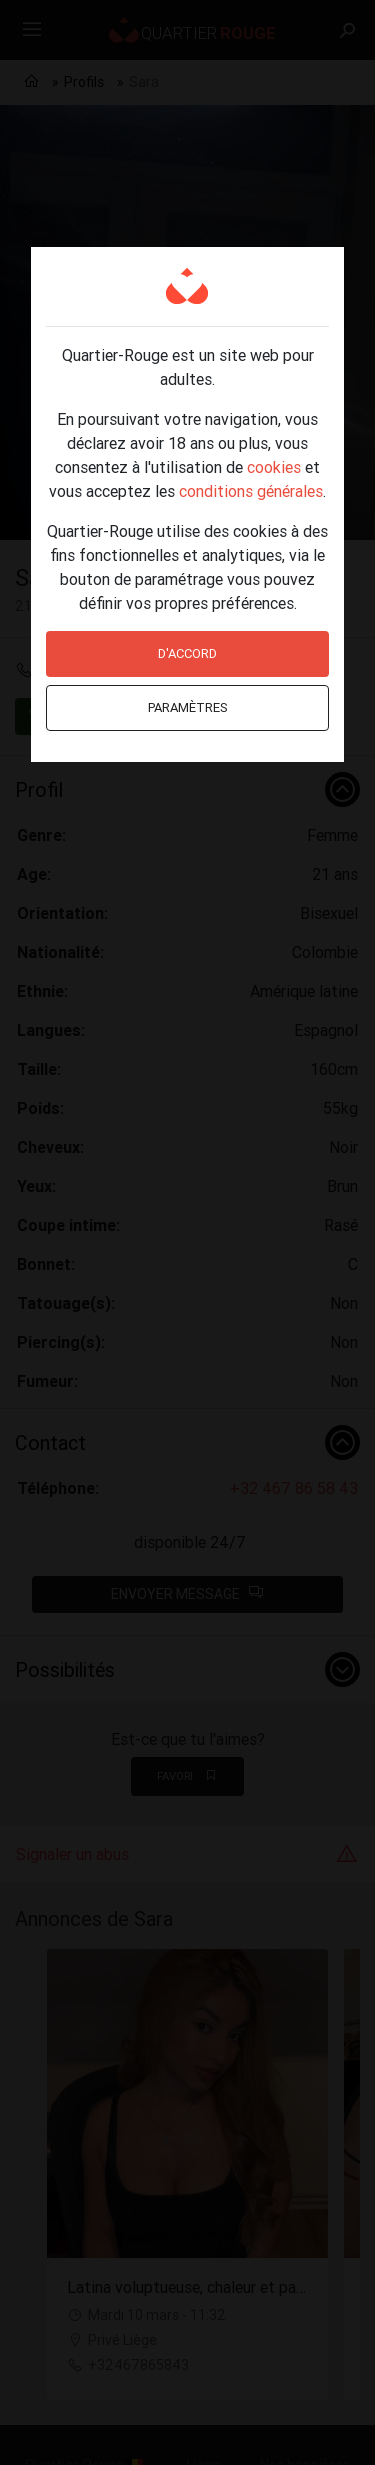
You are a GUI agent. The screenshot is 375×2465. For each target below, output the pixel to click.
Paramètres (188, 707)
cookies (274, 467)
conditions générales (251, 491)
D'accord (187, 653)
